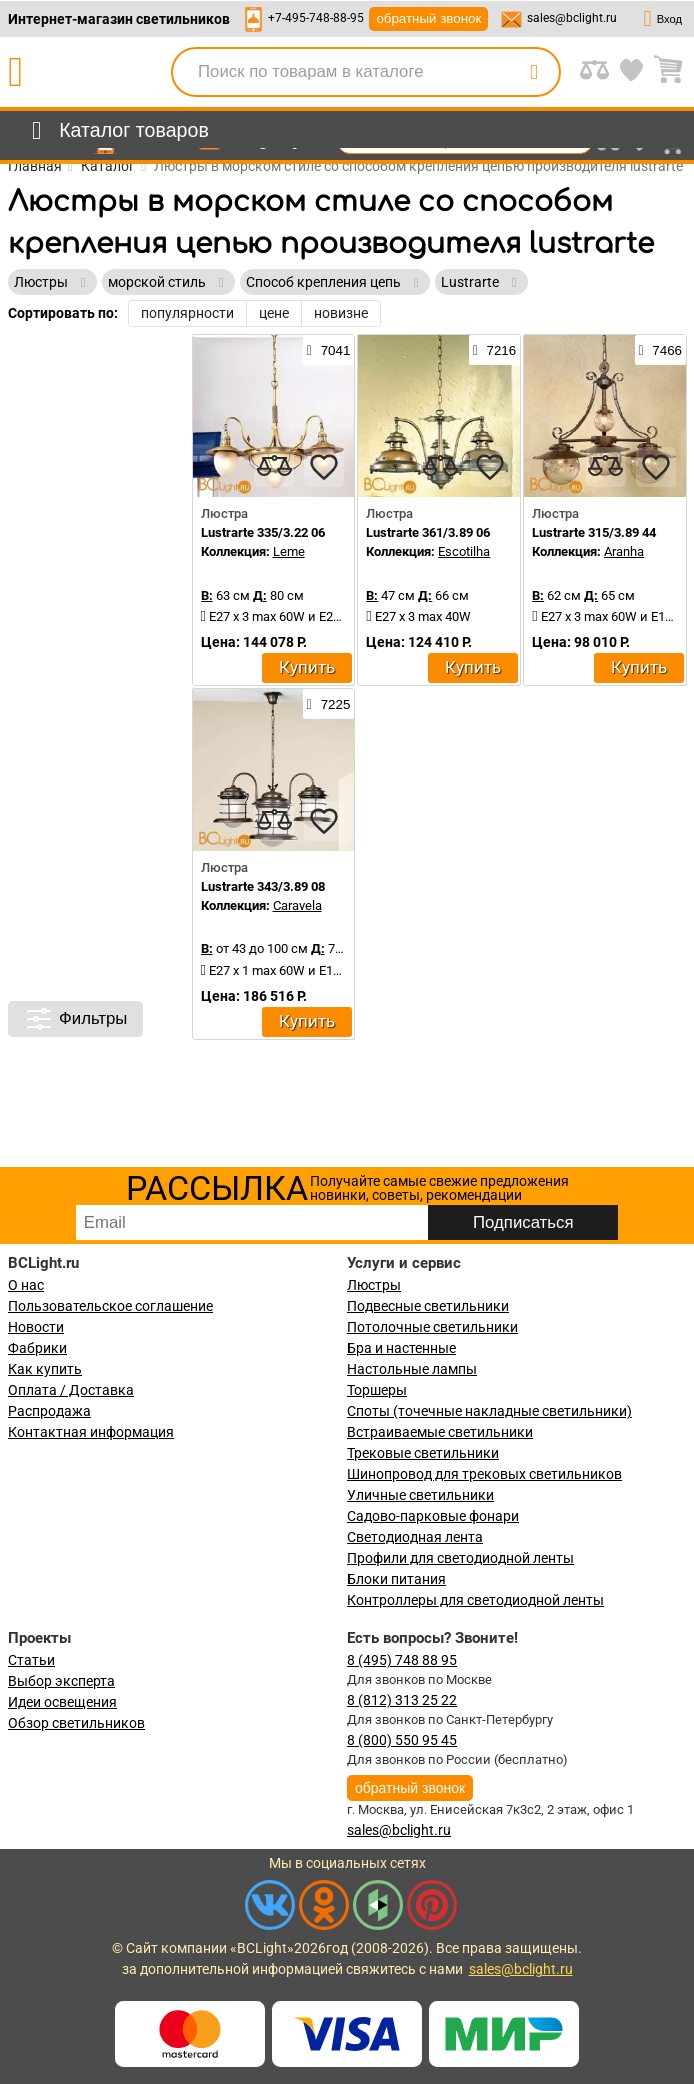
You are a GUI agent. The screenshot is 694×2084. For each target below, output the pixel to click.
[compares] (274, 467)
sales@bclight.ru (572, 18)
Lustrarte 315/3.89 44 (594, 532)
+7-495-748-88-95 (316, 18)
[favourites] (324, 467)
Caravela (297, 905)
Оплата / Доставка (71, 1390)
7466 (660, 350)
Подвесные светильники (428, 1306)
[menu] (116, 131)
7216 (494, 350)
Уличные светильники (420, 1495)
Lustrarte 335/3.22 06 (263, 532)
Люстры (374, 1285)
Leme (289, 551)
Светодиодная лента (415, 1537)
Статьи (31, 1660)
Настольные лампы (412, 1369)
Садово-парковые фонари (433, 1516)
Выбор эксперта (61, 1681)
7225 (328, 704)
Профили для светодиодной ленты (460, 1558)
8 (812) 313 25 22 (402, 1700)
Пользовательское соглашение (110, 1306)
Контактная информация (91, 1432)
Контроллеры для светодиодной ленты (475, 1600)
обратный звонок (428, 18)
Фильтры (75, 1019)
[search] (534, 72)
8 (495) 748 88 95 (402, 1660)
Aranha (624, 551)
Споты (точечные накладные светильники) (489, 1411)
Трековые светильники (423, 1453)
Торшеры (377, 1390)
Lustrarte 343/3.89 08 (263, 886)
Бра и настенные (401, 1348)
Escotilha (464, 551)
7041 (328, 350)
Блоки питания (396, 1579)
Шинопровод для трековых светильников (484, 1474)
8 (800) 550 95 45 (402, 1740)
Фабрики (37, 1348)
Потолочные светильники (432, 1327)
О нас (26, 1285)
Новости (36, 1327)
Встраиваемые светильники (440, 1432)
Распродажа (49, 1411)
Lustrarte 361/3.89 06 (428, 532)
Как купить (45, 1369)
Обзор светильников (76, 1723)
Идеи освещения (62, 1702)
